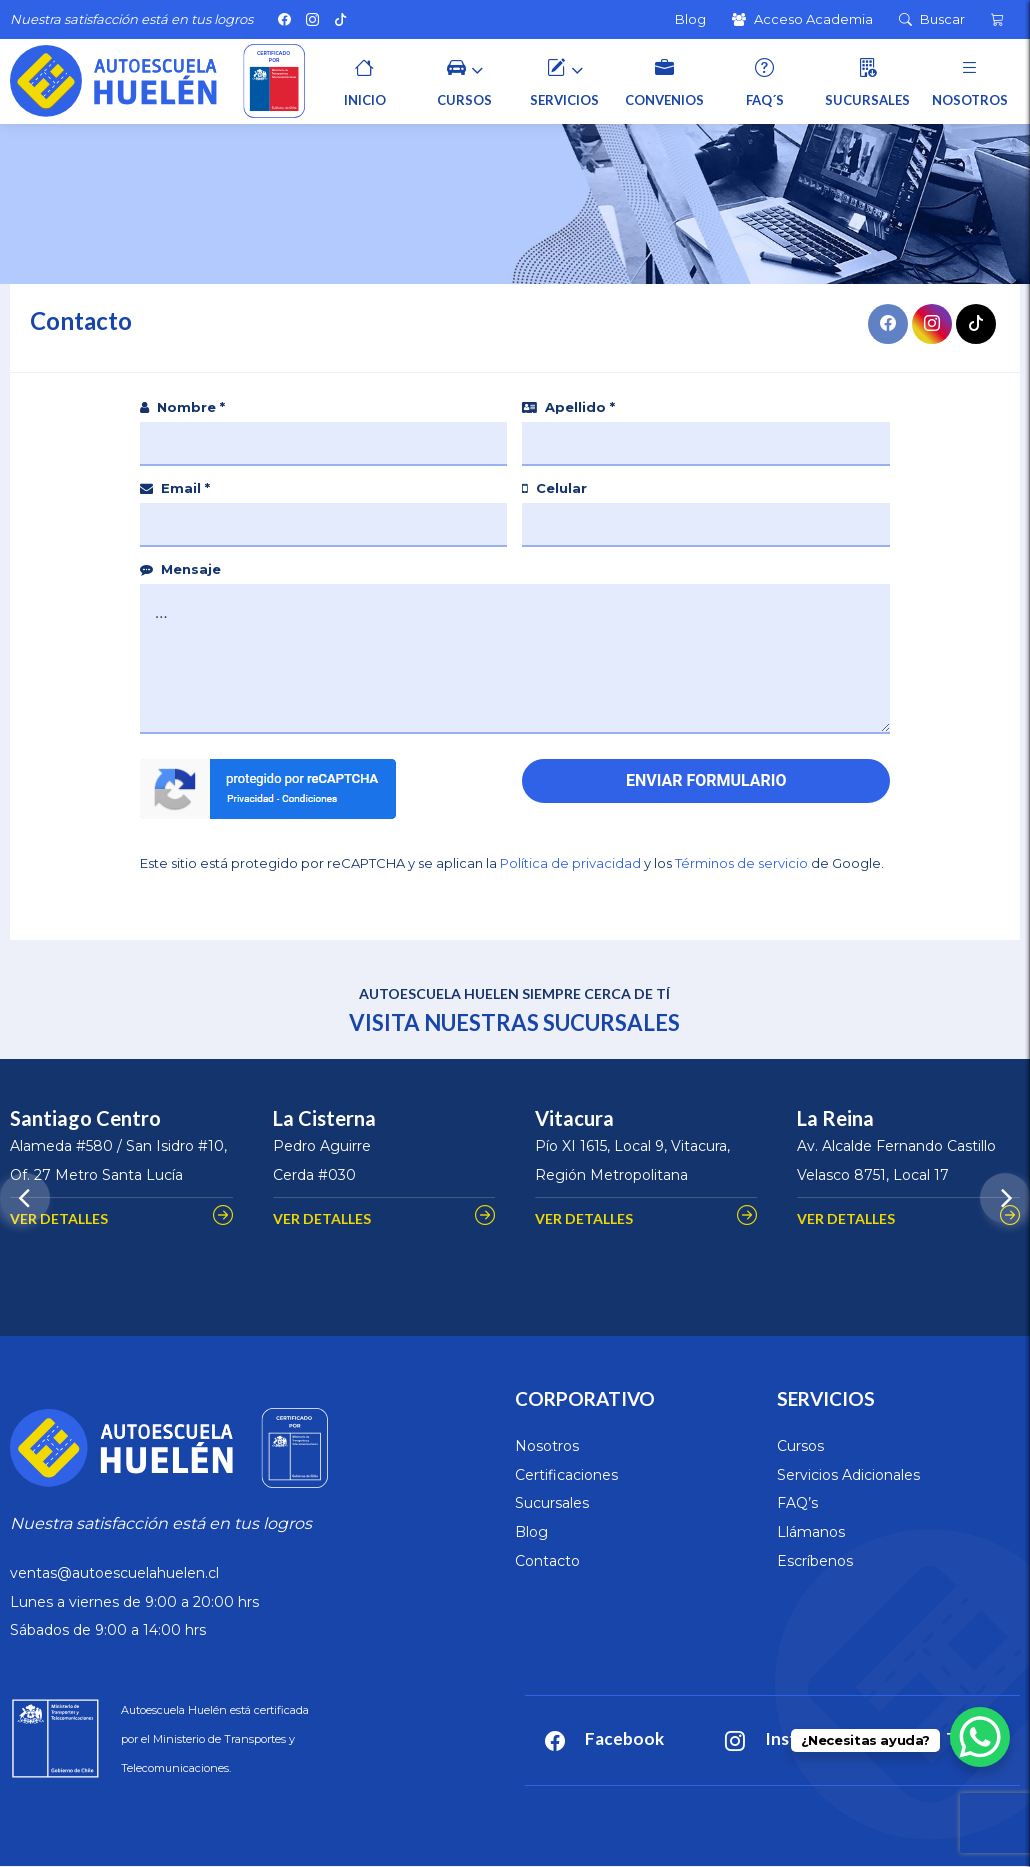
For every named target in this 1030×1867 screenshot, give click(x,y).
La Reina (835, 1118)
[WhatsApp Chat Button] (980, 1737)
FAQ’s (797, 1503)
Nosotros (547, 1446)
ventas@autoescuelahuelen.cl (114, 1573)
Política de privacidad (570, 863)
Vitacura (574, 1118)
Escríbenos (815, 1561)
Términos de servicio (741, 863)
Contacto (547, 1561)
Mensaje (180, 569)
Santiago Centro (85, 1118)
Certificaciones (566, 1475)
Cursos (800, 1446)
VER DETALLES (59, 1218)
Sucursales (552, 1503)
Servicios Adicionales (848, 1475)
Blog (531, 1532)
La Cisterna (324, 1118)
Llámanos (811, 1532)
